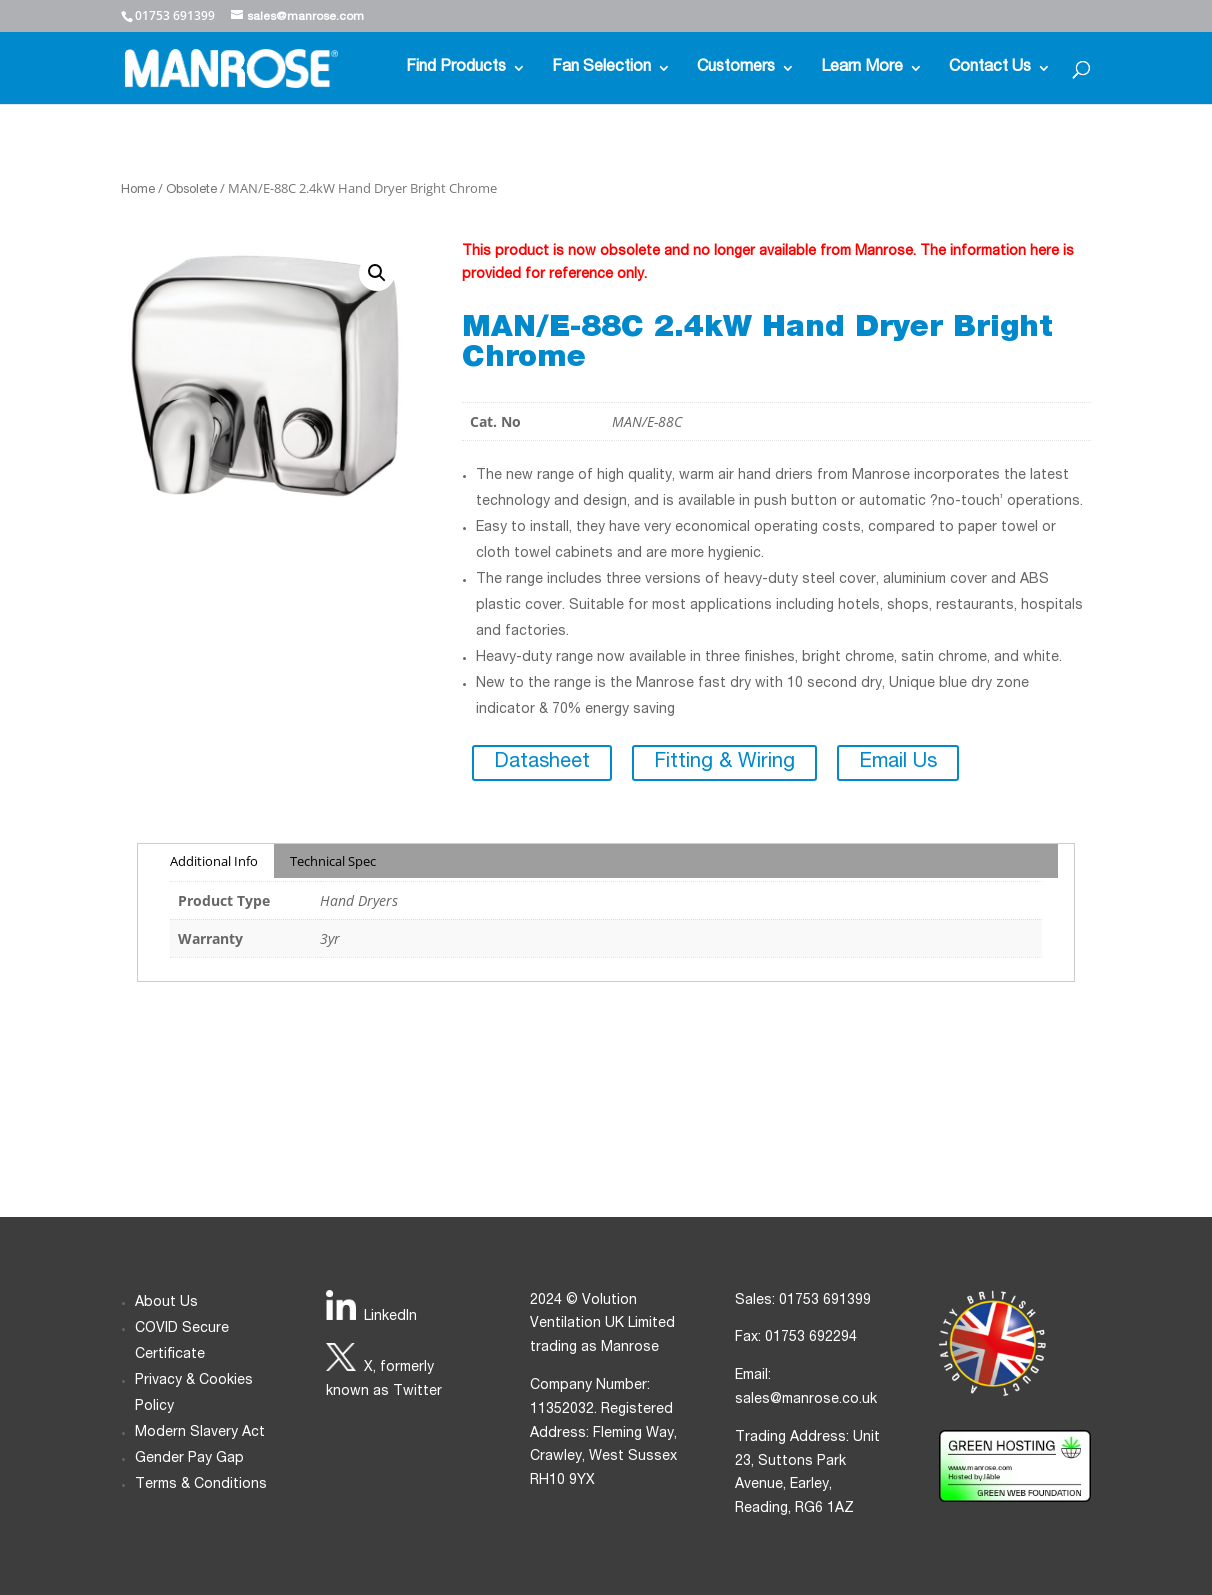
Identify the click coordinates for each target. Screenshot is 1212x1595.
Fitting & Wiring (724, 763)
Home (138, 190)
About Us (166, 1303)
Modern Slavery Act (200, 1433)
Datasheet (542, 763)
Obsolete (191, 190)
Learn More (862, 68)
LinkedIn (390, 1317)
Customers (736, 68)
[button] (377, 273)
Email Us (898, 763)
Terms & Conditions (201, 1485)
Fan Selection (601, 68)
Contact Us (990, 68)
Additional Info (214, 861)
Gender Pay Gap (189, 1459)
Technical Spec (333, 861)
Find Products (456, 68)
